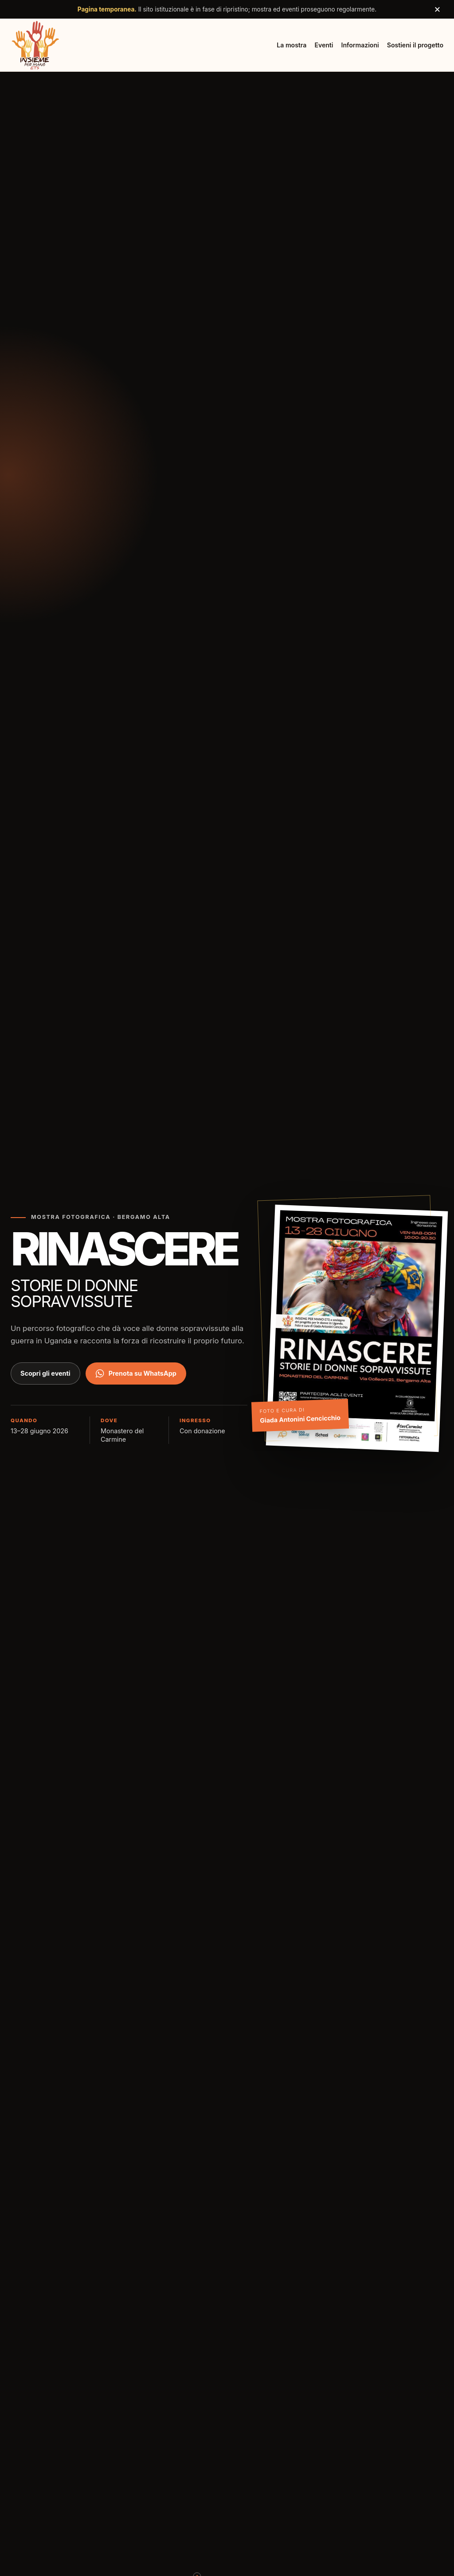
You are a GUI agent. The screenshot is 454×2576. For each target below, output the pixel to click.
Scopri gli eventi (45, 1373)
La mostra (291, 45)
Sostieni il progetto (415, 45)
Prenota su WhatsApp (135, 1373)
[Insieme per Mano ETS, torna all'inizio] (35, 45)
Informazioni (360, 45)
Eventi (323, 45)
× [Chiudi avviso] (437, 9)
